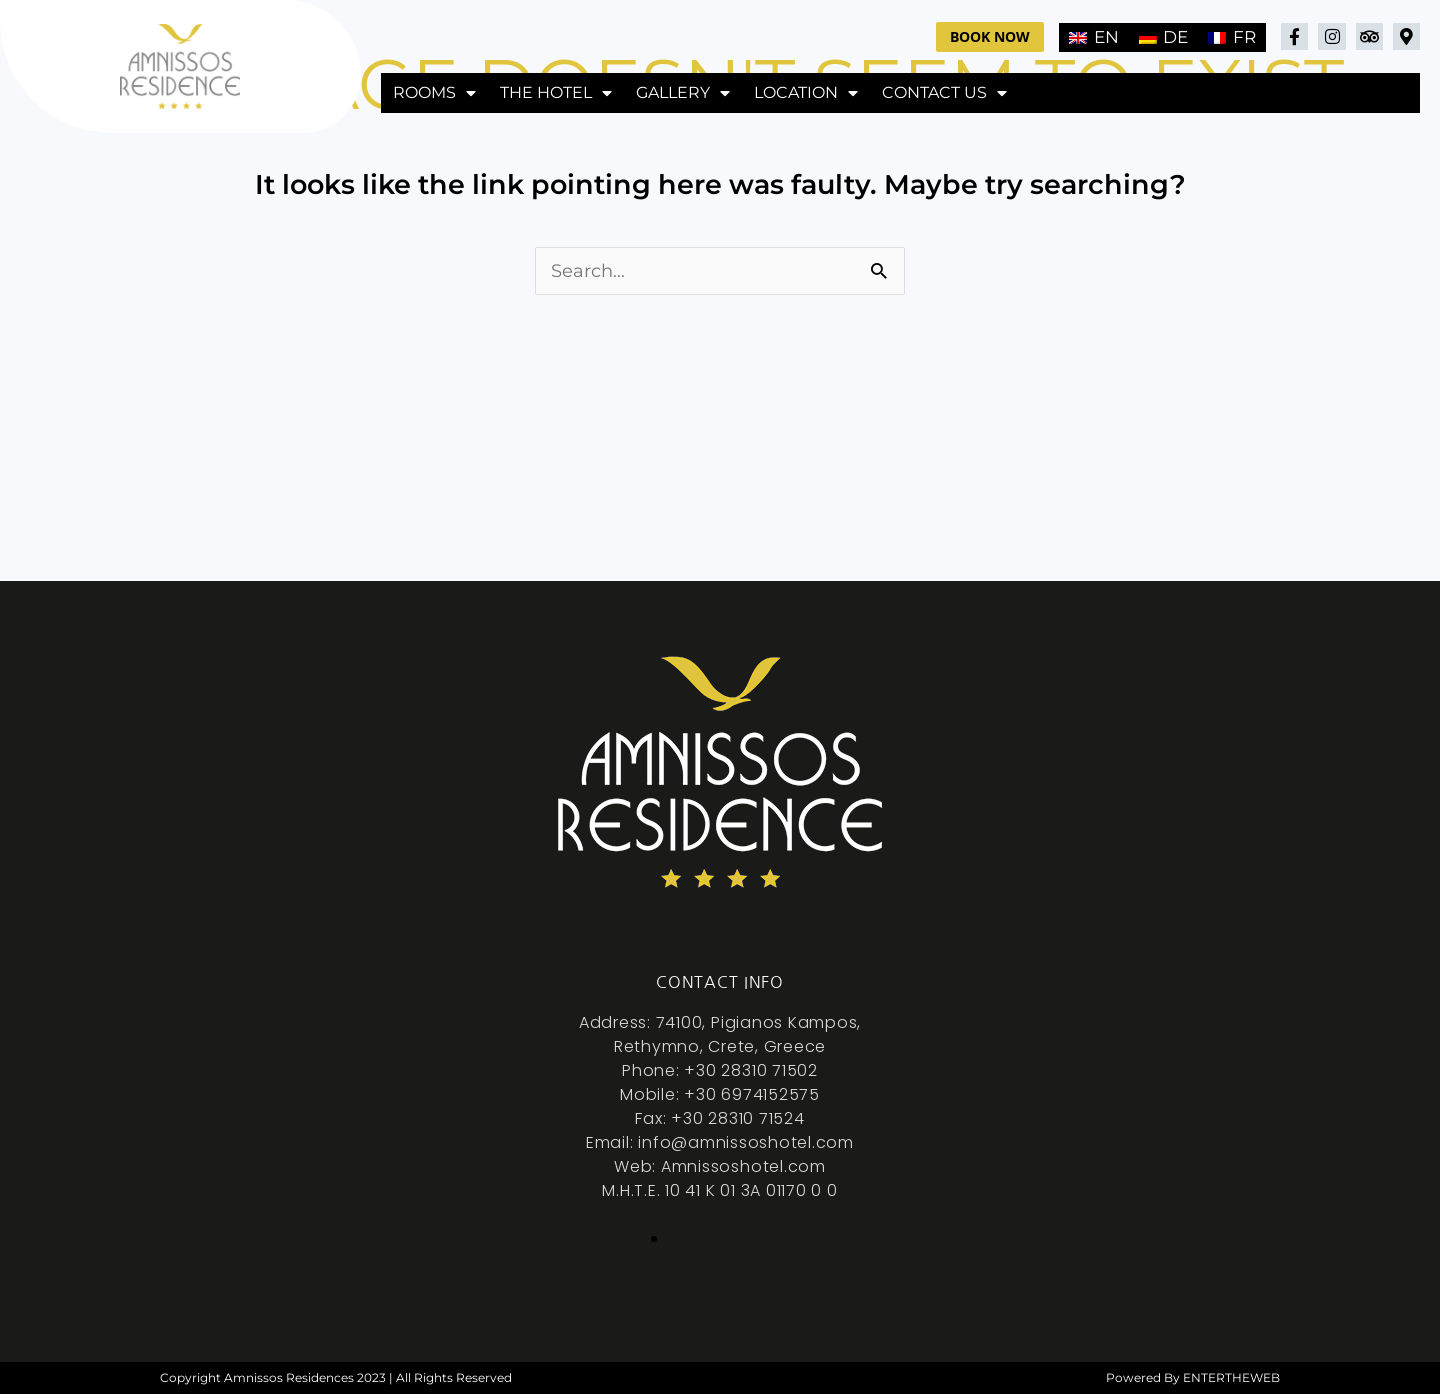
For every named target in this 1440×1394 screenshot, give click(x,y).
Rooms (434, 93)
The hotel (556, 93)
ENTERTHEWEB (1231, 1377)
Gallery (683, 93)
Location (806, 93)
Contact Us (944, 93)
